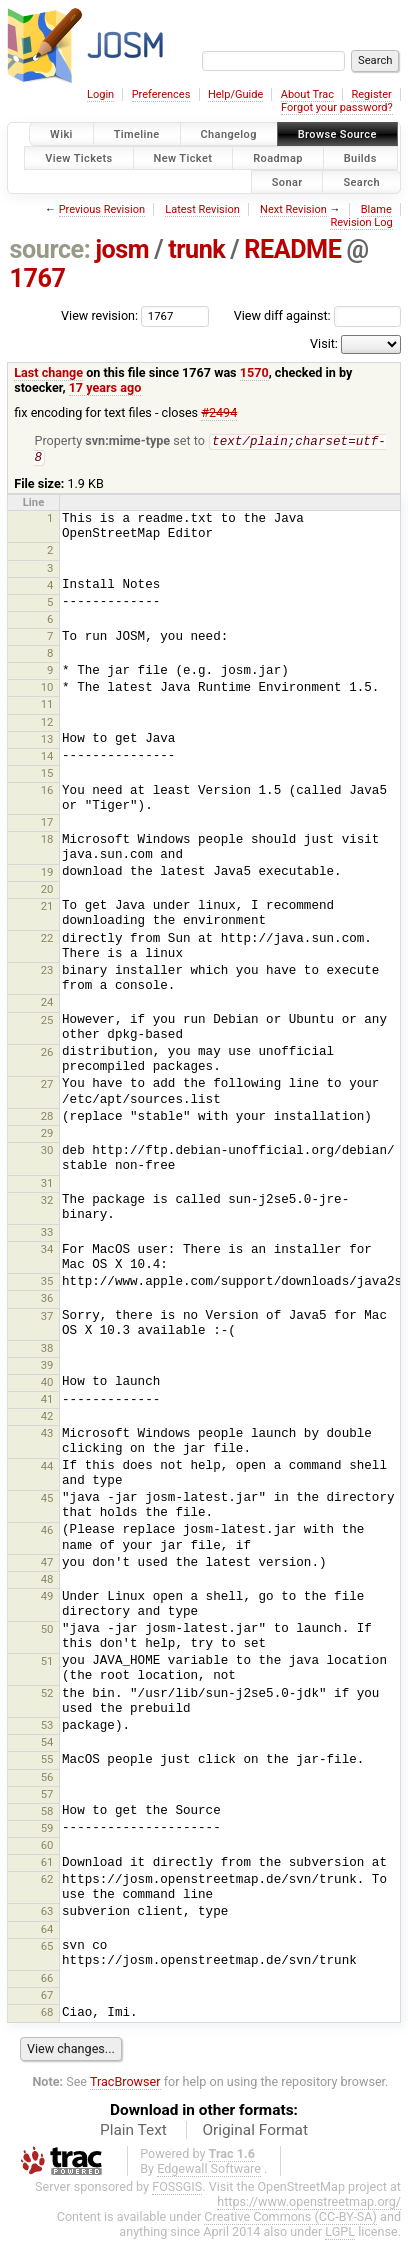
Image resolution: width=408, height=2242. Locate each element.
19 (47, 874)
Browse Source (337, 134)
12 (47, 724)
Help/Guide (235, 94)
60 (47, 1847)
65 (47, 1948)
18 (47, 841)
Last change (48, 372)
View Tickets (78, 157)
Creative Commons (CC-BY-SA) (290, 2218)
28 (47, 1118)
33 (47, 1234)
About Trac (307, 94)
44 (47, 1468)
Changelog (229, 134)
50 (47, 1631)
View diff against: (317, 315)
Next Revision (293, 209)
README (292, 249)
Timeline (137, 134)
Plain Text (133, 2132)
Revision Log (361, 222)
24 (47, 1004)
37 (47, 1318)
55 (47, 1761)
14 (47, 758)
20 (47, 891)
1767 (38, 278)
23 (47, 972)
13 (47, 741)
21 (47, 908)
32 (47, 1202)
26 (47, 1054)
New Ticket (183, 157)
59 (47, 1830)
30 (47, 1152)
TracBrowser (125, 2083)
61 (47, 1864)
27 (47, 1086)
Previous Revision (102, 209)
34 (47, 1251)
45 (47, 1500)
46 (47, 1532)
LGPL (340, 2233)
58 (47, 1813)
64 (47, 1931)
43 (47, 1435)
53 (47, 1727)
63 (47, 1913)
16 (47, 792)
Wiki (61, 134)
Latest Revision (202, 209)
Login (100, 94)
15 (47, 775)
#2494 (219, 412)
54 (47, 1744)
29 (47, 1135)
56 (47, 1779)
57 (47, 1796)
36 (47, 1300)
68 (47, 2014)
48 (47, 1581)
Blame (376, 209)
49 (47, 1598)
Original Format (255, 2132)
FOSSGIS (177, 2188)
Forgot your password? (337, 107)
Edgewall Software (209, 2170)
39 (47, 1367)
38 (47, 1350)
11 (47, 706)
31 (47, 1185)
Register (371, 94)
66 (47, 1980)
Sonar (287, 181)
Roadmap (278, 157)
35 (47, 1283)
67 (47, 1997)
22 (47, 940)
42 (47, 1418)
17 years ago (105, 387)
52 (47, 1695)
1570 (254, 372)
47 (47, 1564)
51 (47, 1663)
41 (47, 1401)
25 (47, 1022)
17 (47, 824)
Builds (360, 157)
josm (122, 249)
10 (47, 689)
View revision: (99, 315)
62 (47, 1881)
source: (50, 249)
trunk (196, 249)
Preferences (161, 94)
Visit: (324, 343)
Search (361, 181)
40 (47, 1384)
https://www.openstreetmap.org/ (309, 2203)
